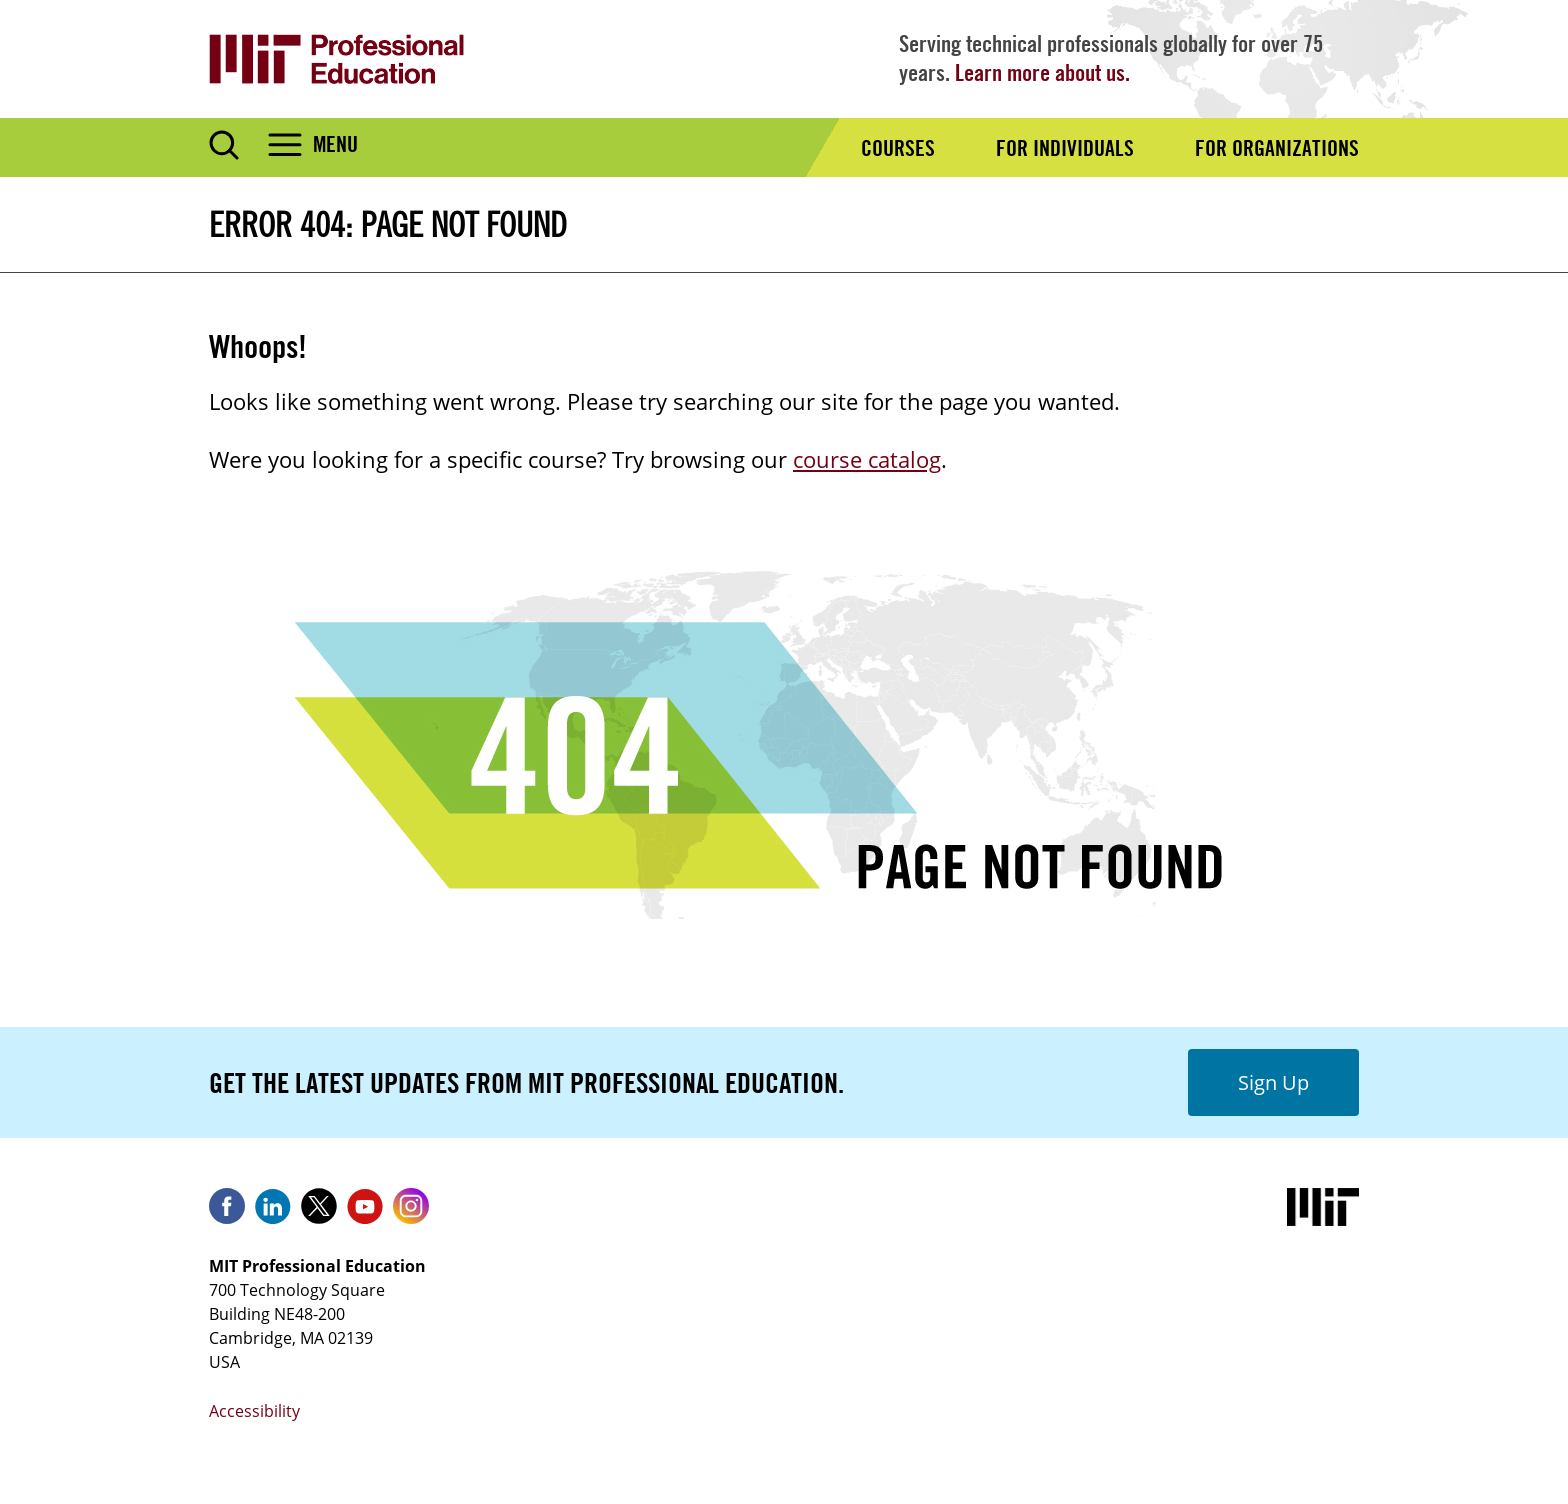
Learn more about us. (1042, 72)
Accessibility (254, 1411)
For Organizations (1277, 148)
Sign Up (1273, 1082)
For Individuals (1065, 148)
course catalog (867, 459)
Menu (335, 144)
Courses (898, 148)
